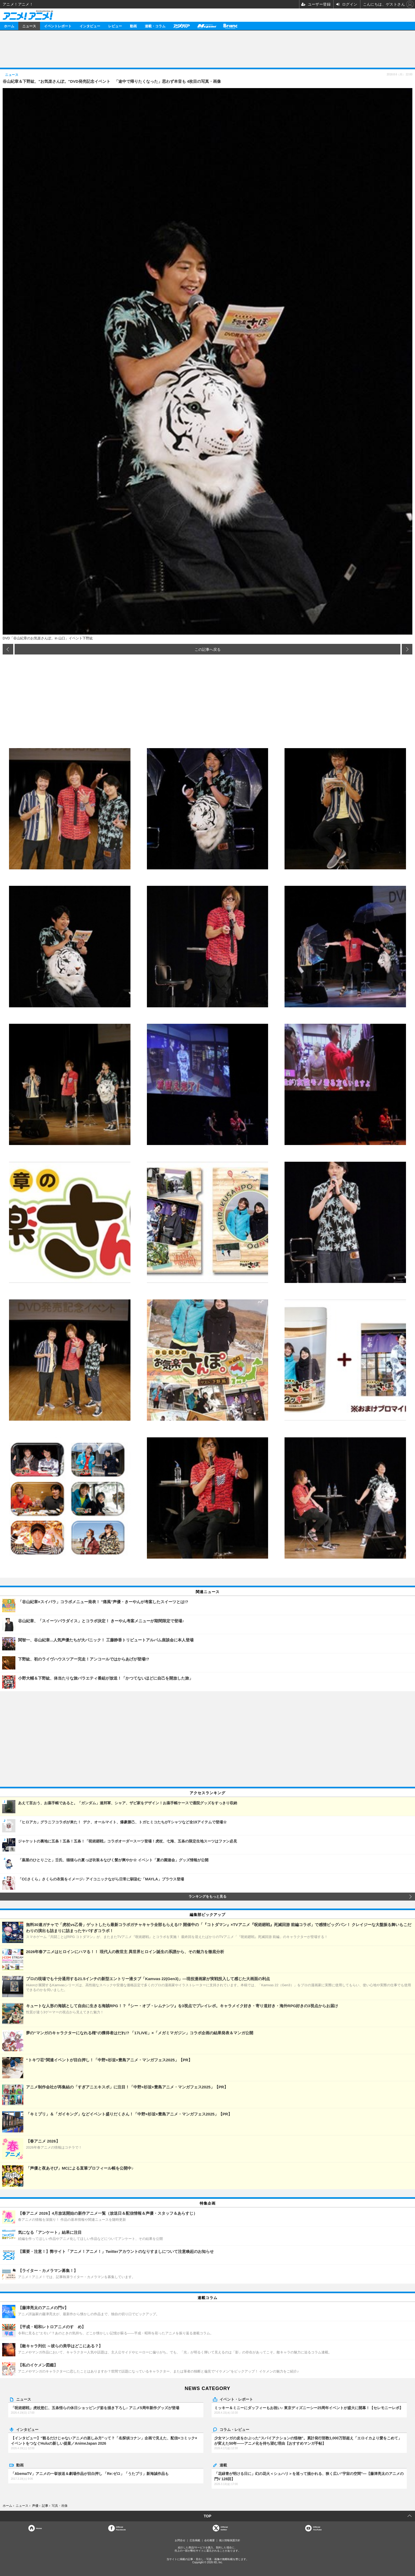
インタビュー (90, 26)
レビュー (115, 26)
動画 (133, 26)
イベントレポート (58, 26)
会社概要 (209, 2540)
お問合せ (180, 2540)
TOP (207, 2516)
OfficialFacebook (121, 2528)
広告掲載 (195, 2540)
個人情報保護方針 (229, 2540)
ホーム (9, 26)
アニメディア (181, 26)
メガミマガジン (206, 26)
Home (39, 2528)
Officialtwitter (224, 2528)
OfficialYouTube (317, 2528)
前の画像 (8, 649)
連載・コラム (155, 26)
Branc (230, 26)
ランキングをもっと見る (207, 1896)
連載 (223, 2465)
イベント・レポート (236, 2399)
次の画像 (407, 649)
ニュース (29, 26)
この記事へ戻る (208, 649)
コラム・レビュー (234, 2429)
